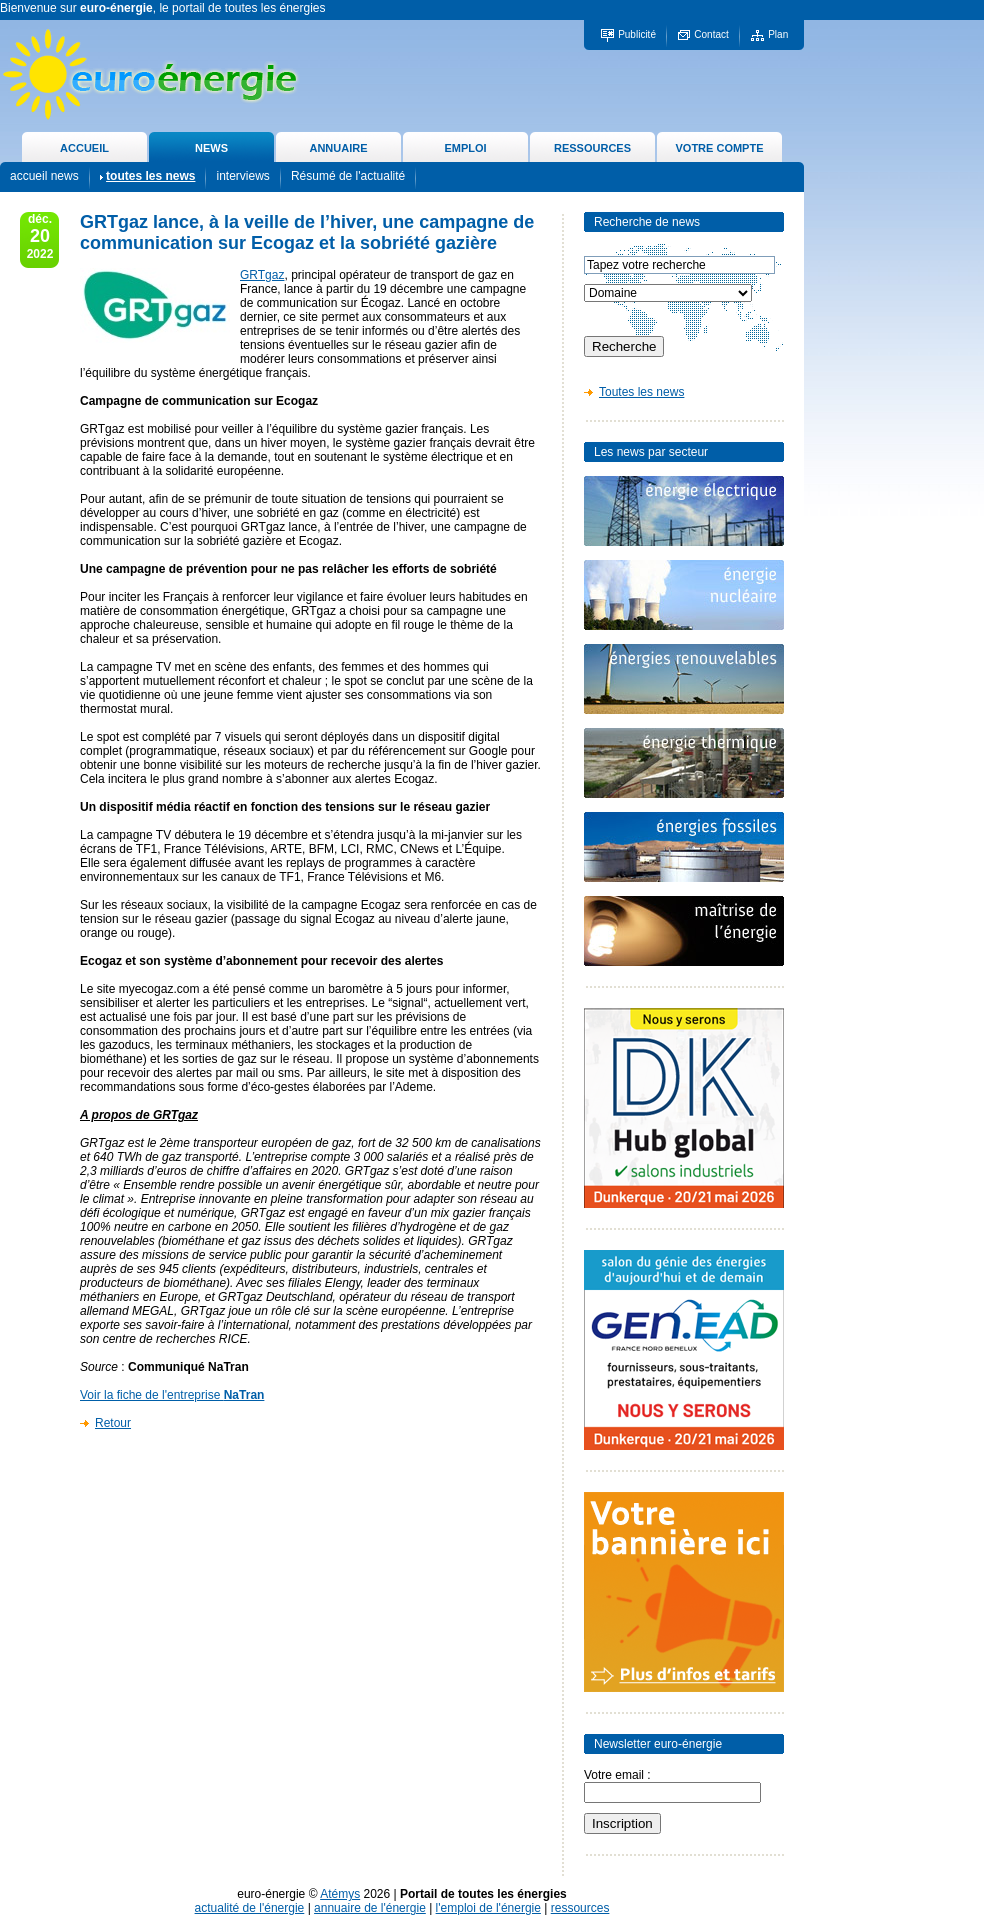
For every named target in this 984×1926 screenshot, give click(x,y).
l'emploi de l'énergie (488, 1908)
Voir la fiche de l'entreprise (172, 1395)
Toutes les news (641, 392)
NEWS (211, 148)
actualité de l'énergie (250, 1908)
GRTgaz (262, 275)
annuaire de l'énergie (370, 1908)
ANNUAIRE (338, 148)
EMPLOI (465, 148)
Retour (113, 1423)
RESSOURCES (592, 148)
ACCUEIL (84, 148)
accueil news (44, 176)
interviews (242, 176)
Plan (778, 34)
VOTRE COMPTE (719, 148)
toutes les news (150, 176)
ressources (580, 1908)
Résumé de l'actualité (348, 176)
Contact (711, 34)
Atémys (340, 1894)
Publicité (637, 34)
